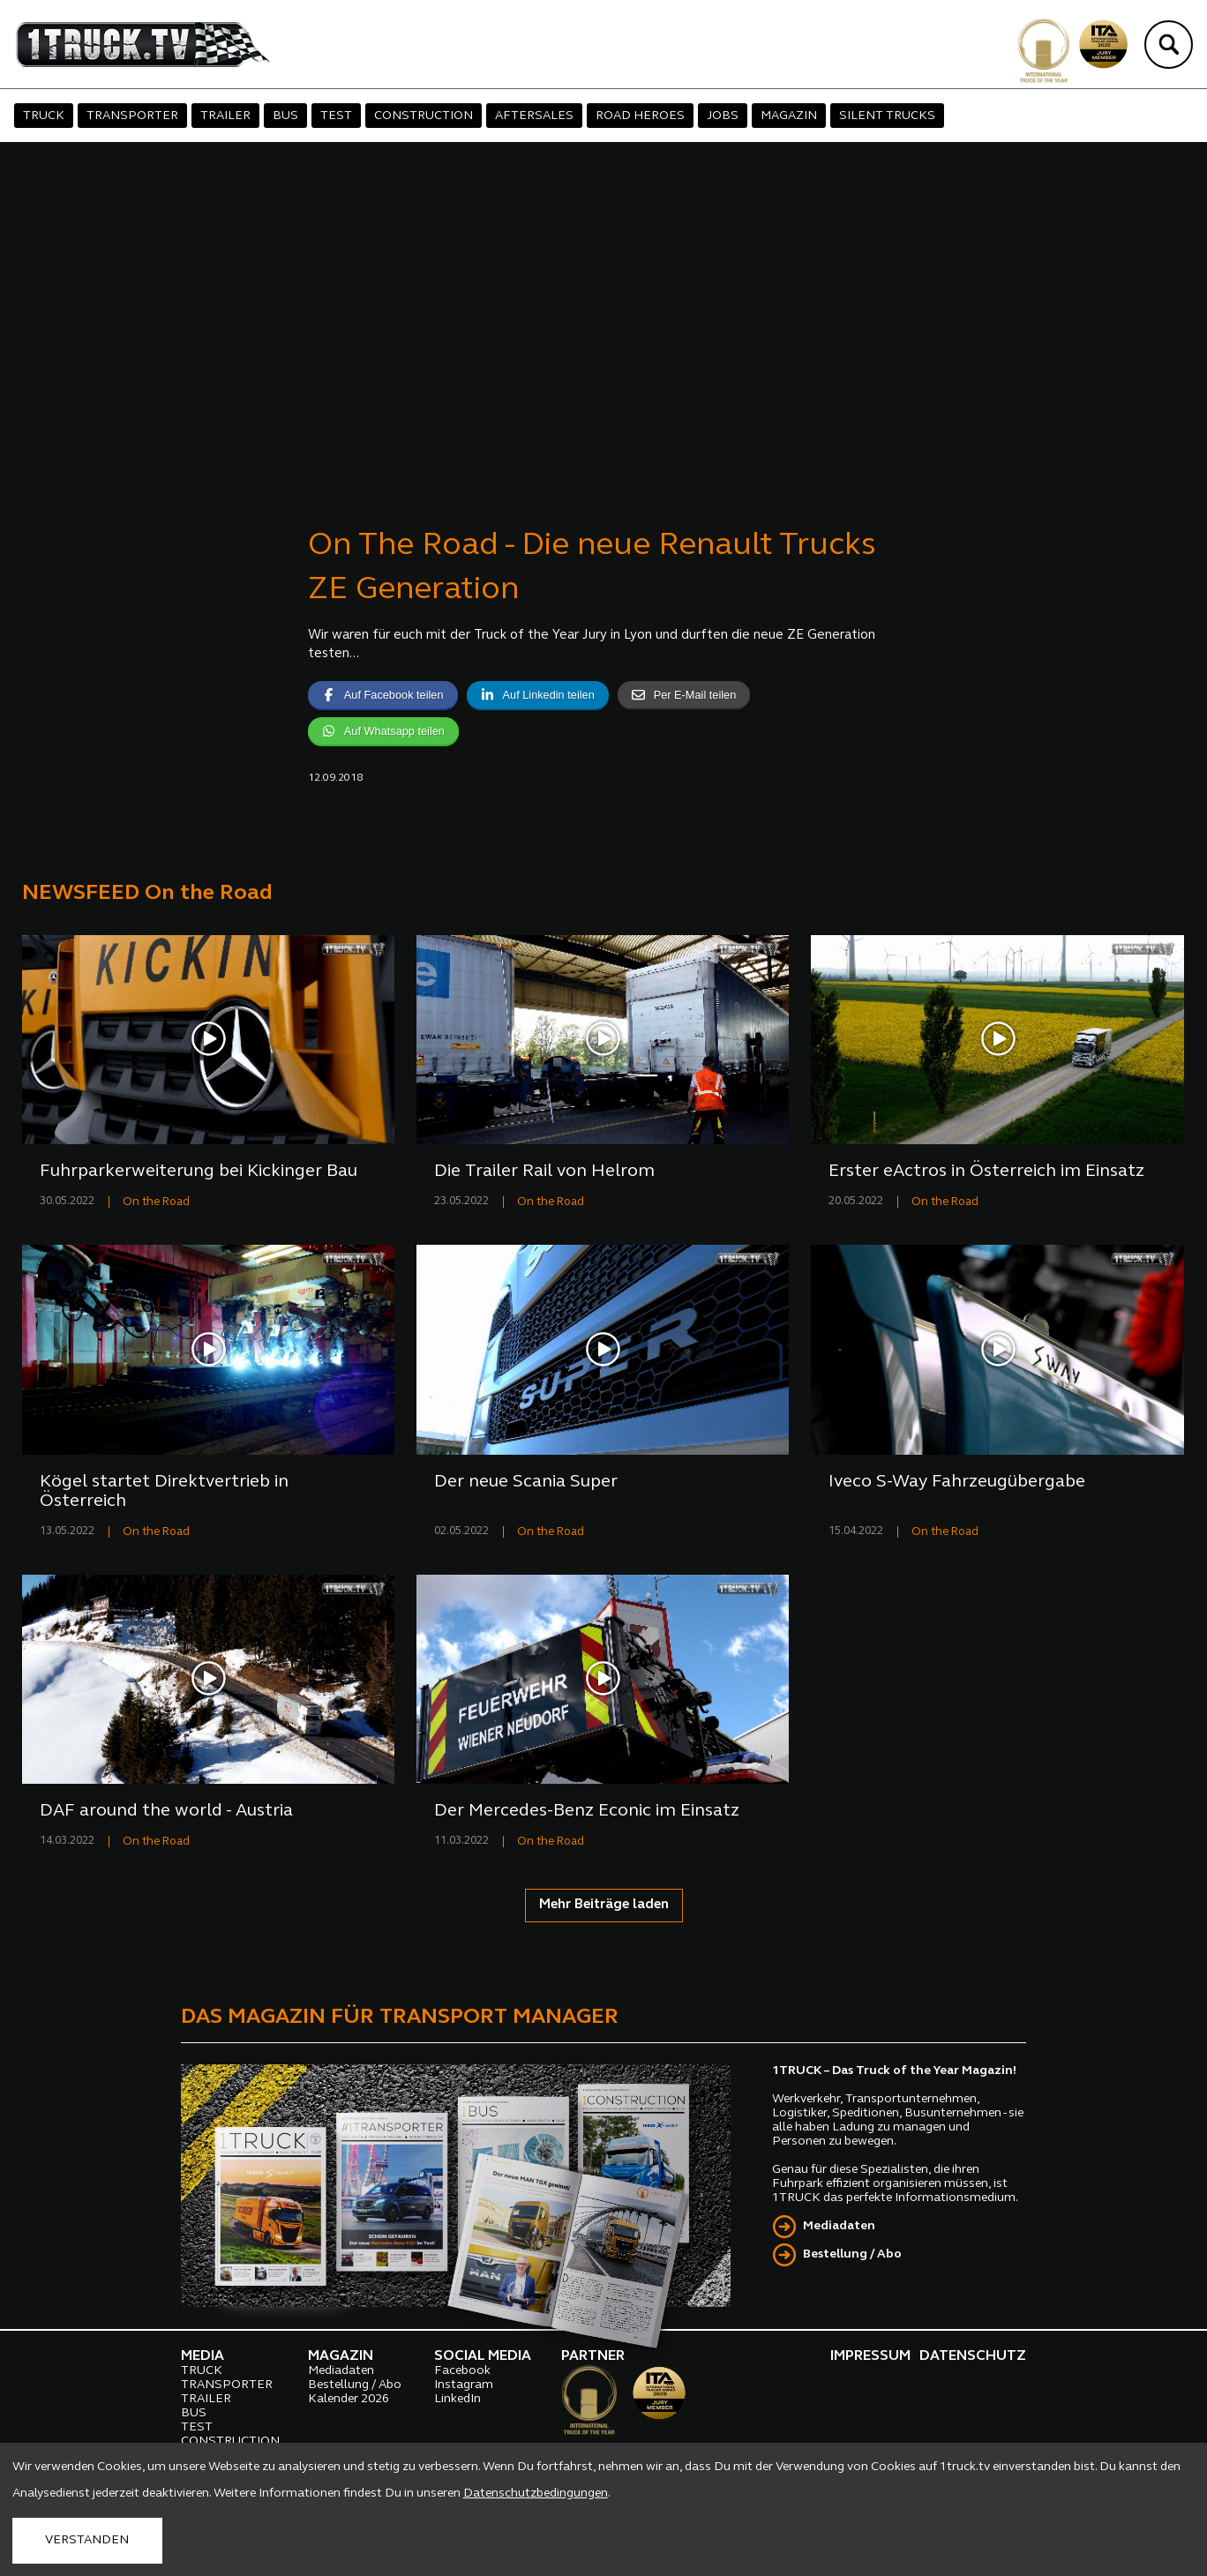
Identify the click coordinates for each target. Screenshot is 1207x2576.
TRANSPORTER (132, 116)
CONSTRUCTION (423, 116)
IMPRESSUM (870, 2356)
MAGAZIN (789, 116)
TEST (336, 116)
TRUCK (43, 116)
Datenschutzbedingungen (535, 2493)
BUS (285, 116)
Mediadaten (839, 2226)
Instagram (463, 2385)
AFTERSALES (534, 116)
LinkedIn (457, 2399)
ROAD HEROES (640, 116)
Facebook (462, 2371)
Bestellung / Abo (852, 2254)
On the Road (156, 1202)
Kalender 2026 (348, 2399)
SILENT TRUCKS (887, 116)
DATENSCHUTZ (972, 2356)
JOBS (722, 116)
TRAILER (225, 116)
